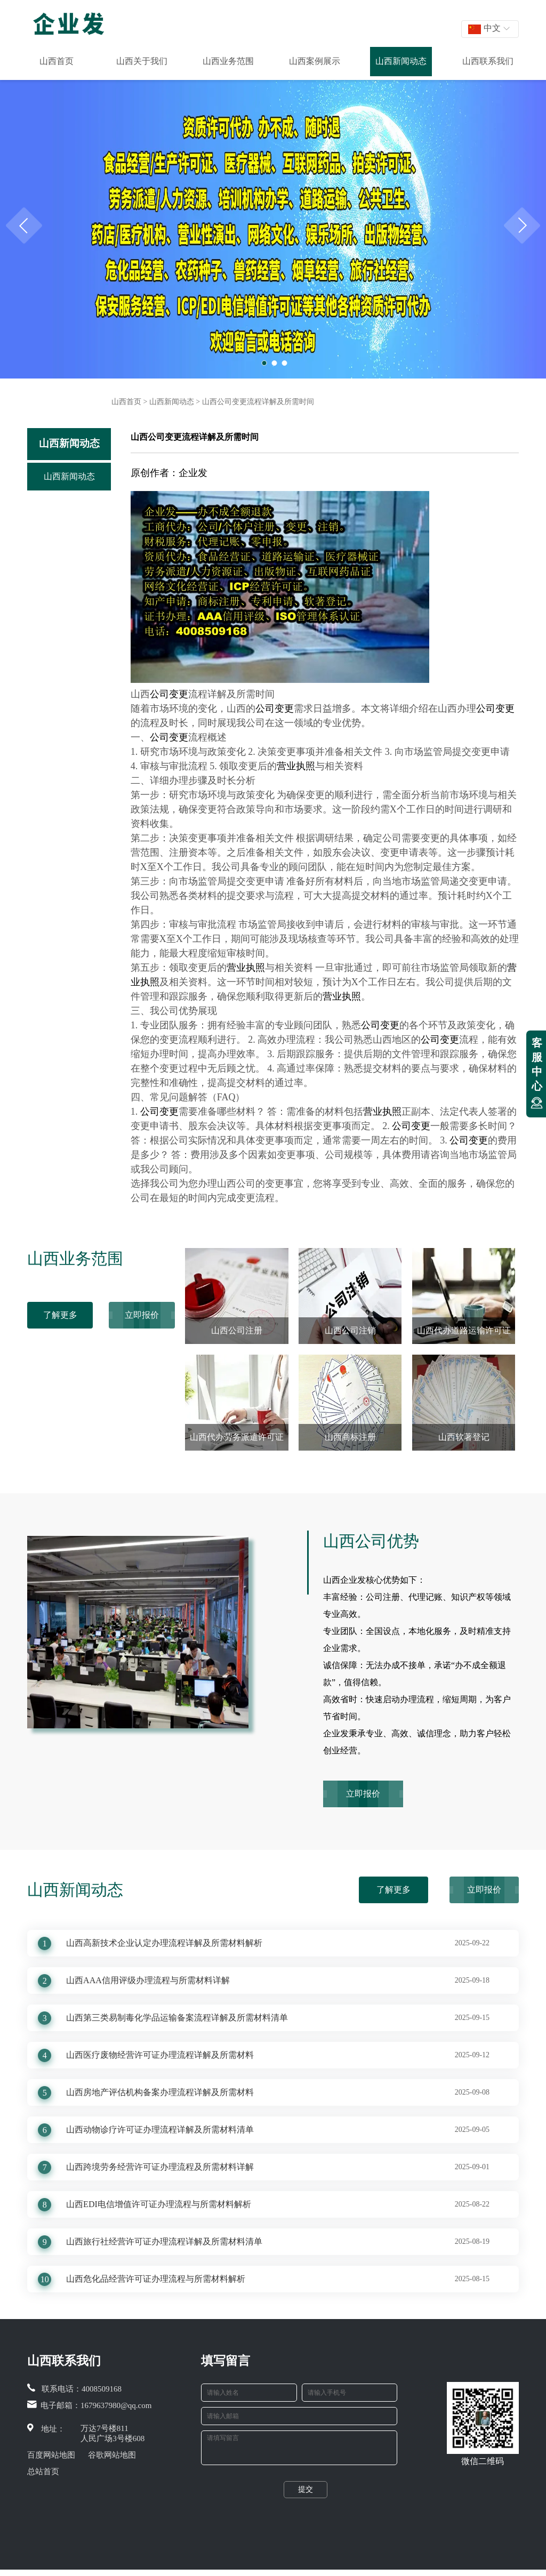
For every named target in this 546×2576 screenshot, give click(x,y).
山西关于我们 (141, 61)
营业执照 (296, 766)
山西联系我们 (487, 61)
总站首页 (43, 2471)
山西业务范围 (228, 61)
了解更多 (60, 1314)
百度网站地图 (51, 2455)
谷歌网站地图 (112, 2455)
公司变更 (169, 694)
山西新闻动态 (401, 61)
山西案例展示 (314, 61)
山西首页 (56, 61)
